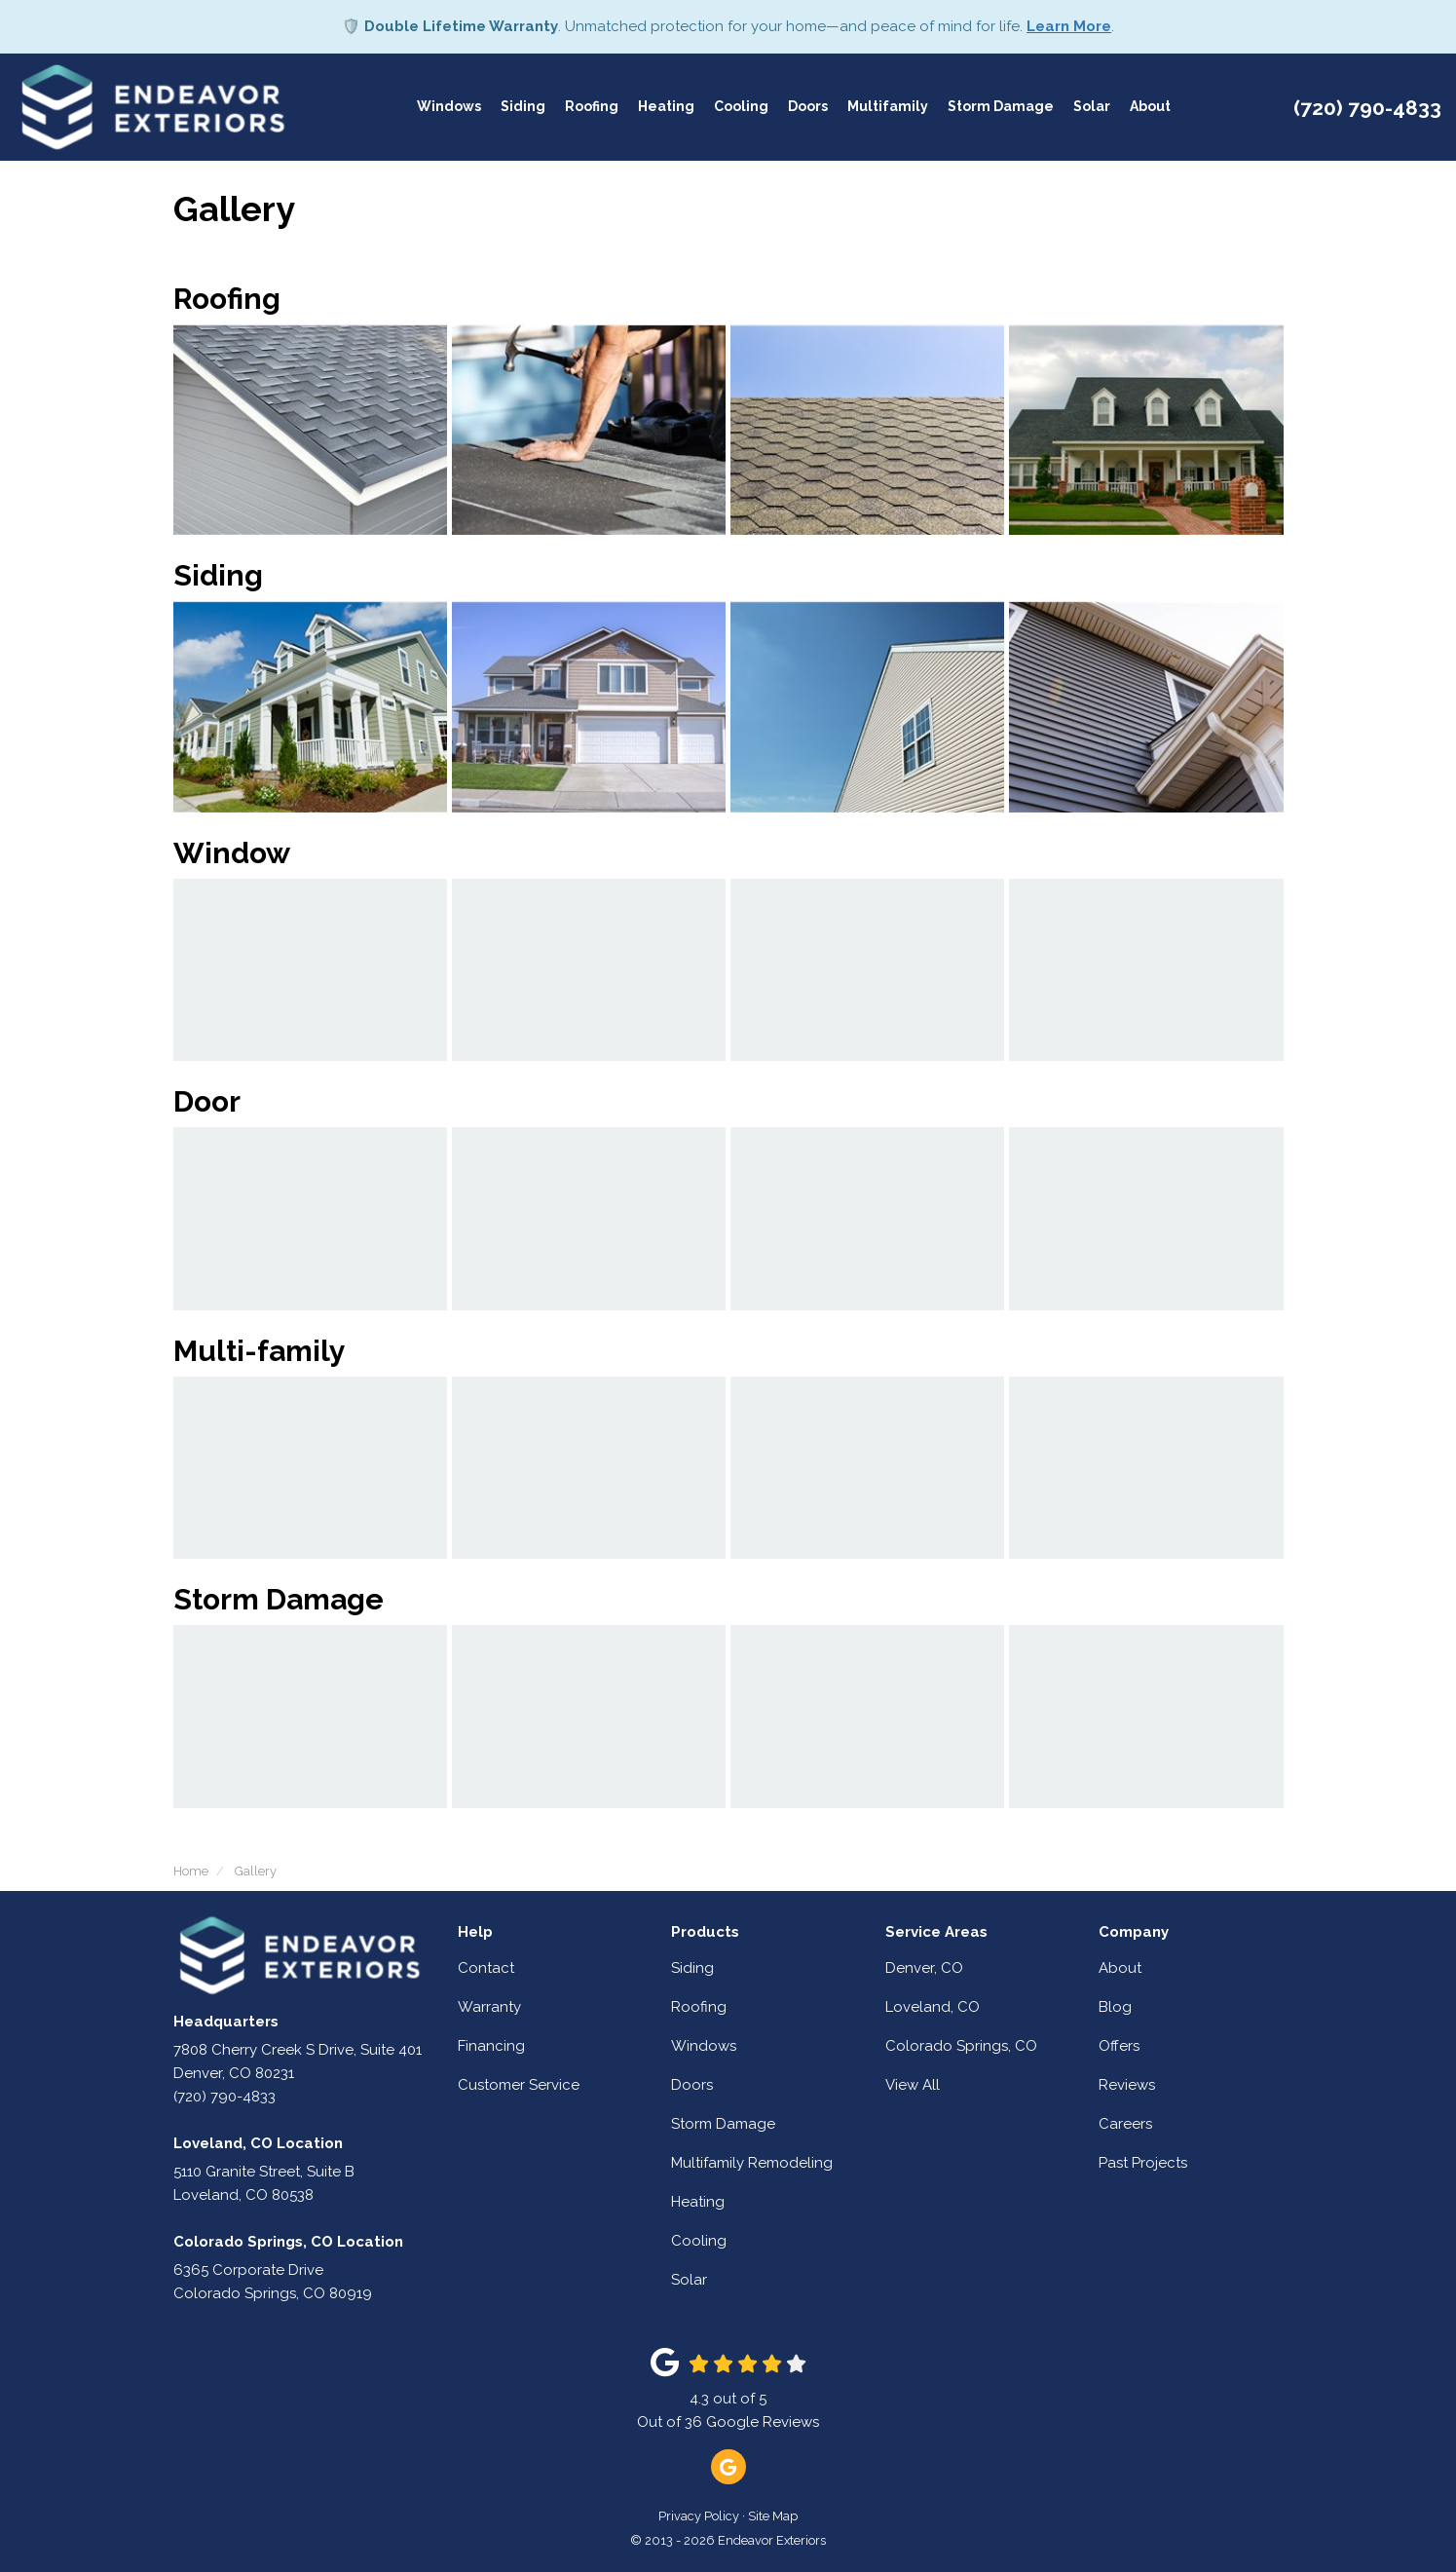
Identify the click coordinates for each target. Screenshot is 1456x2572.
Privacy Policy (698, 2516)
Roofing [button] (591, 107)
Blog (1115, 2007)
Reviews (1127, 2085)
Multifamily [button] (887, 107)
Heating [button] (666, 107)
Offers (1119, 2046)
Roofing (699, 2007)
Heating (698, 2202)
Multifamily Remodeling (752, 2163)
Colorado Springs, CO (961, 2046)
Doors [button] (808, 107)
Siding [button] (523, 107)
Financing (491, 2046)
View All (912, 2085)
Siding (692, 1968)
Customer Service (518, 2085)
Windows (703, 2046)
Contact (486, 1968)
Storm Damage (723, 2124)
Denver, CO (924, 1968)
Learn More (1069, 26)
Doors (692, 2085)
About (1120, 1968)
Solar (689, 2279)
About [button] (1150, 107)
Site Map (773, 2516)
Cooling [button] (741, 107)
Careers (1125, 2124)
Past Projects (1143, 2163)
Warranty (489, 2007)
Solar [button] (1091, 107)
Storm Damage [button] (1001, 107)
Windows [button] (449, 107)
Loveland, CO (932, 2007)
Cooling (699, 2241)
